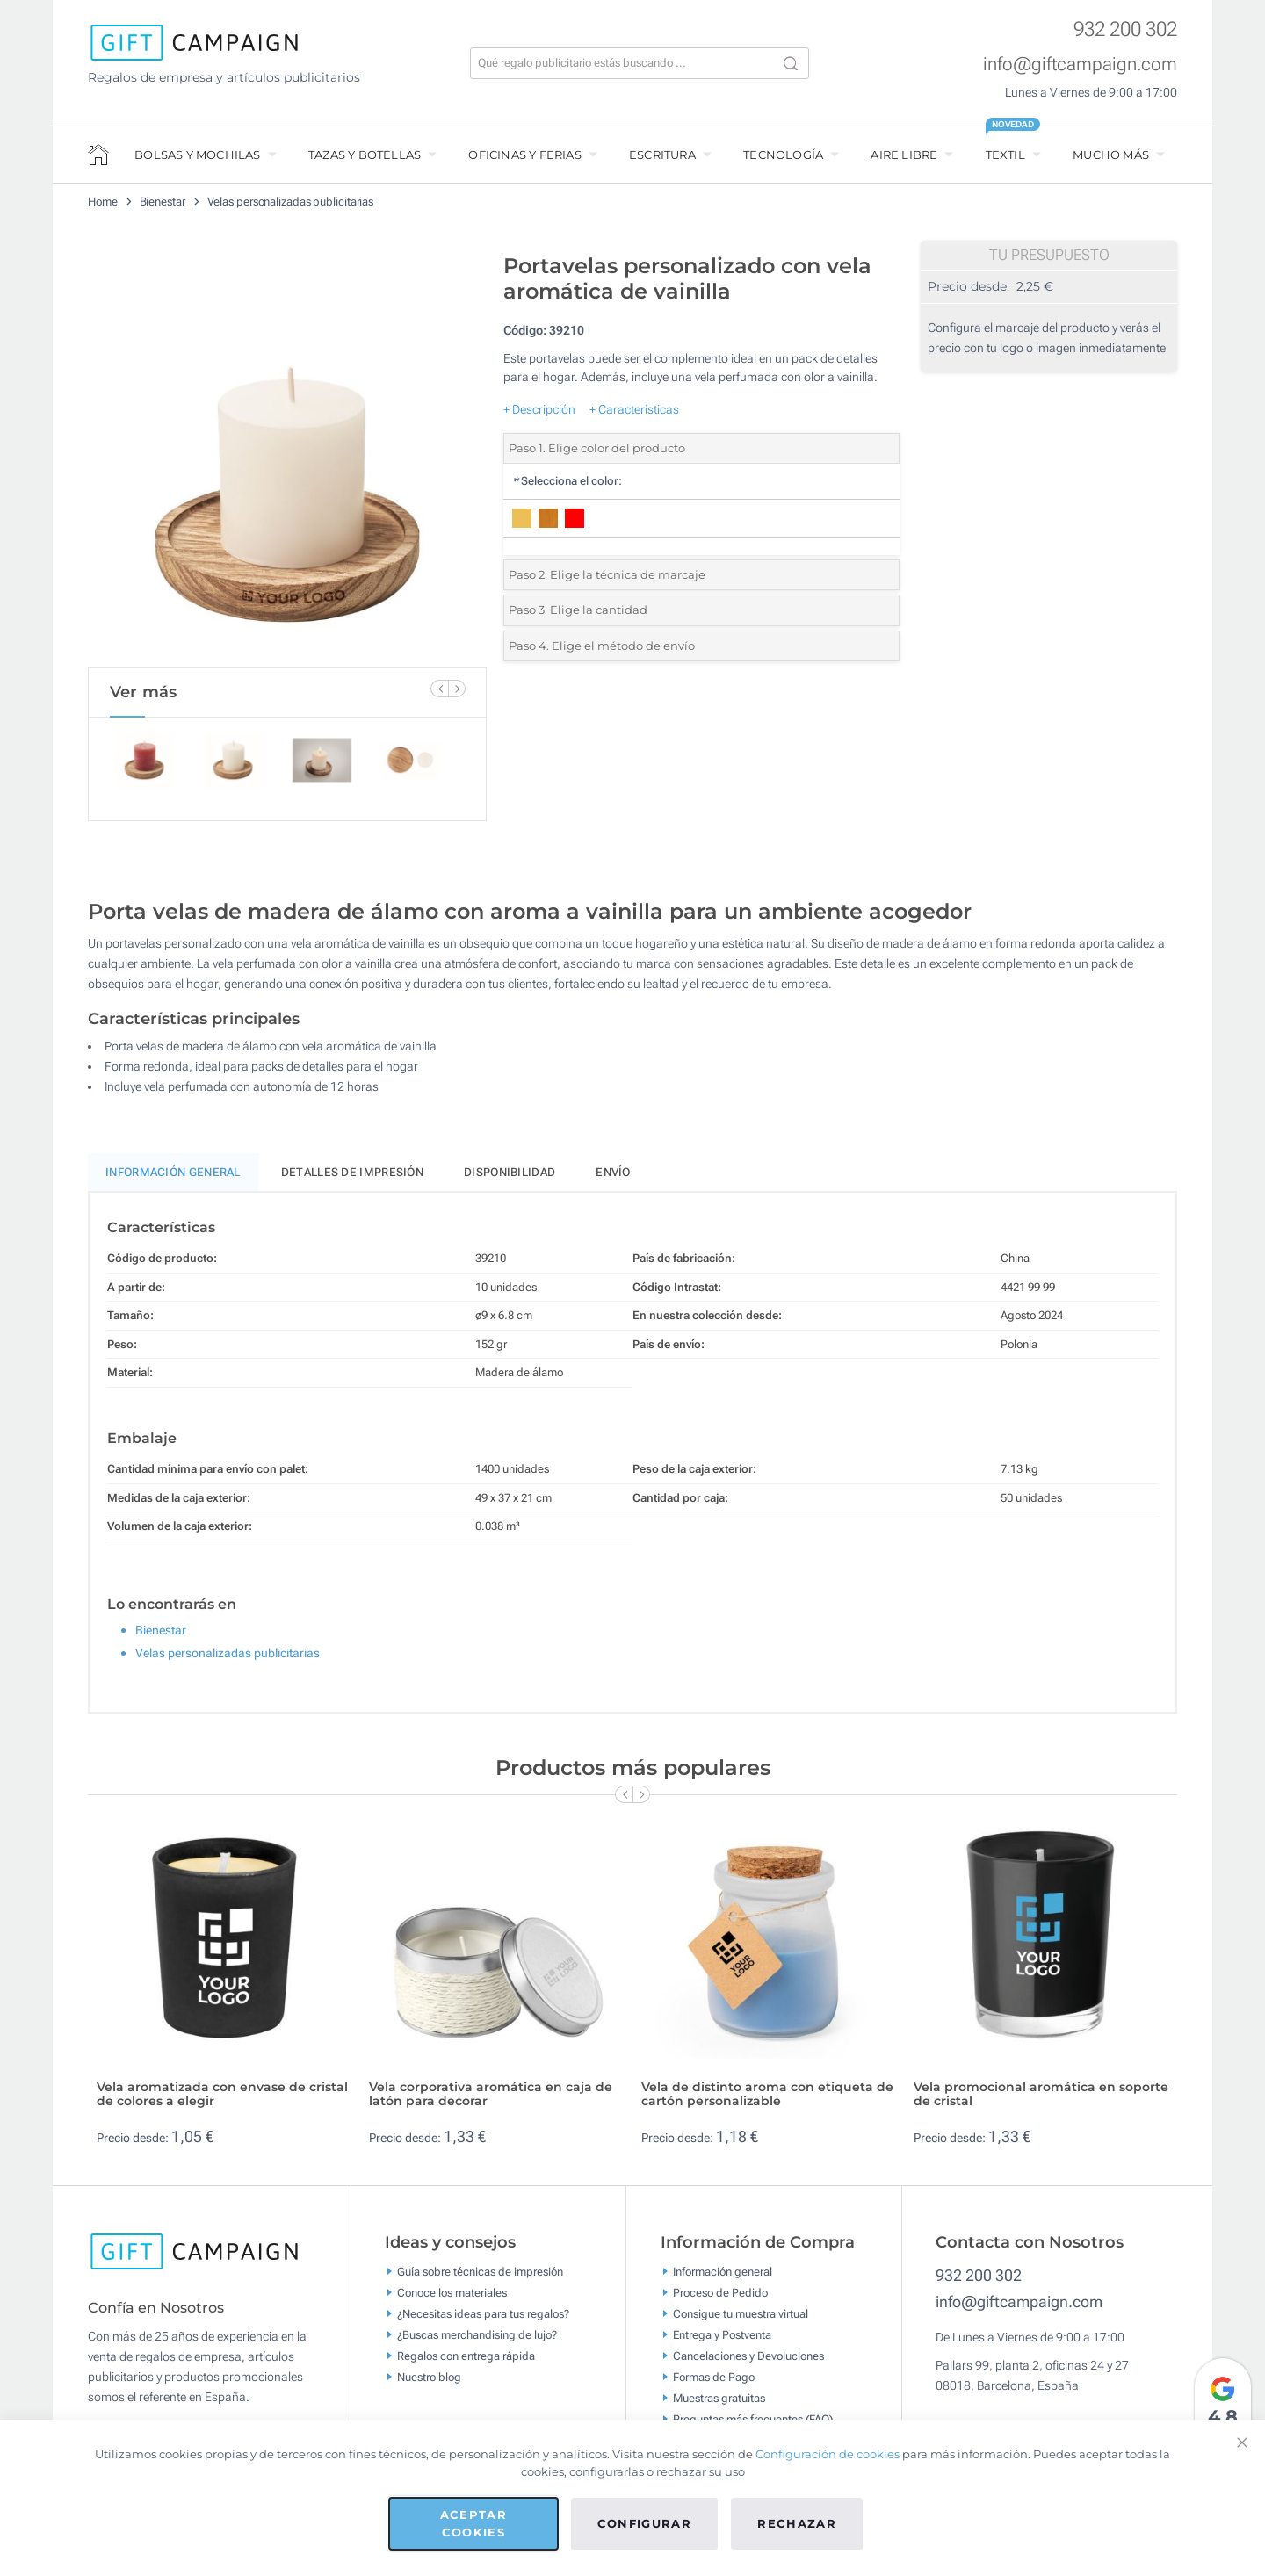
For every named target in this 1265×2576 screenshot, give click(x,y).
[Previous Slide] (439, 688)
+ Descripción (539, 409)
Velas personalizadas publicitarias (290, 201)
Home (103, 201)
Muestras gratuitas (719, 2405)
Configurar (644, 2523)
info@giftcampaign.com (1080, 64)
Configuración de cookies (827, 2454)
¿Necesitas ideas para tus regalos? (483, 2320)
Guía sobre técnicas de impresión (480, 2278)
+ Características (634, 409)
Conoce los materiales (452, 2299)
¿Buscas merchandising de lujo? (477, 2342)
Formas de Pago (714, 2384)
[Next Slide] (457, 688)
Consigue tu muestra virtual (740, 2320)
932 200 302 (1125, 29)
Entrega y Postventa (722, 2342)
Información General (173, 1180)
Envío (613, 1180)
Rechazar (796, 2523)
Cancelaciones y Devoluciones (748, 2363)
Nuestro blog (429, 2384)
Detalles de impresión (352, 1180)
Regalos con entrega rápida (466, 2363)
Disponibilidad (509, 1180)
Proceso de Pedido (720, 2299)
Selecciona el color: (567, 480)
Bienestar (162, 201)
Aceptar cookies (473, 2523)
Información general (722, 2278)
